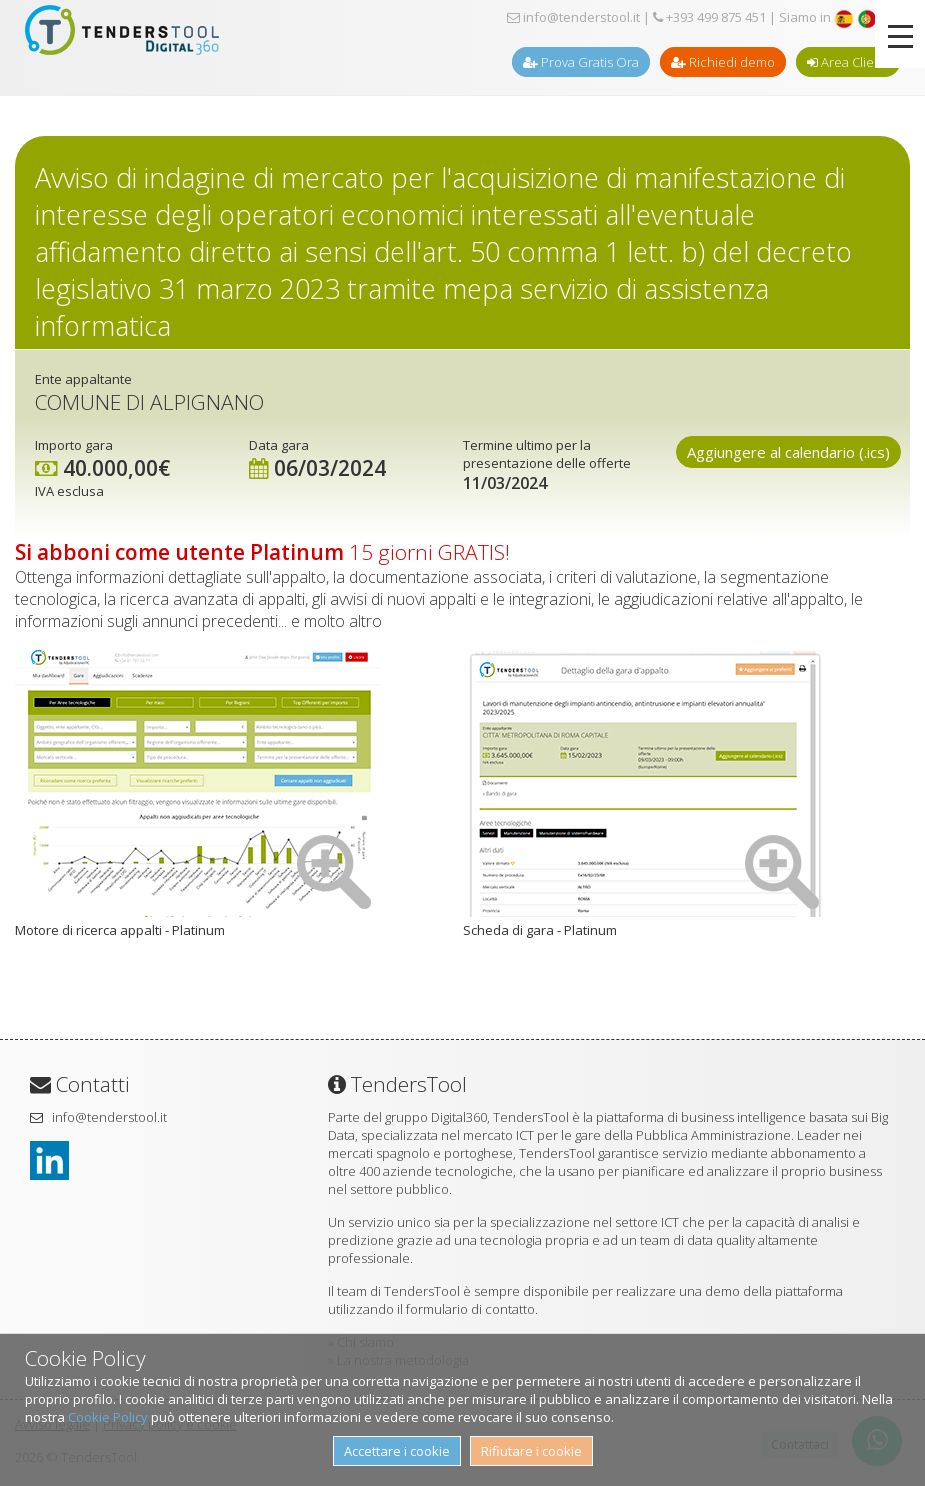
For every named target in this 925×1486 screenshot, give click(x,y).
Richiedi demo (723, 62)
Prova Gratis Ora (581, 62)
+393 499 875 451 (709, 17)
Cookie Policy (108, 1417)
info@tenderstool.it (573, 17)
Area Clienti (848, 62)
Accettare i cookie (397, 1451)
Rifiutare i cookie (531, 1451)
